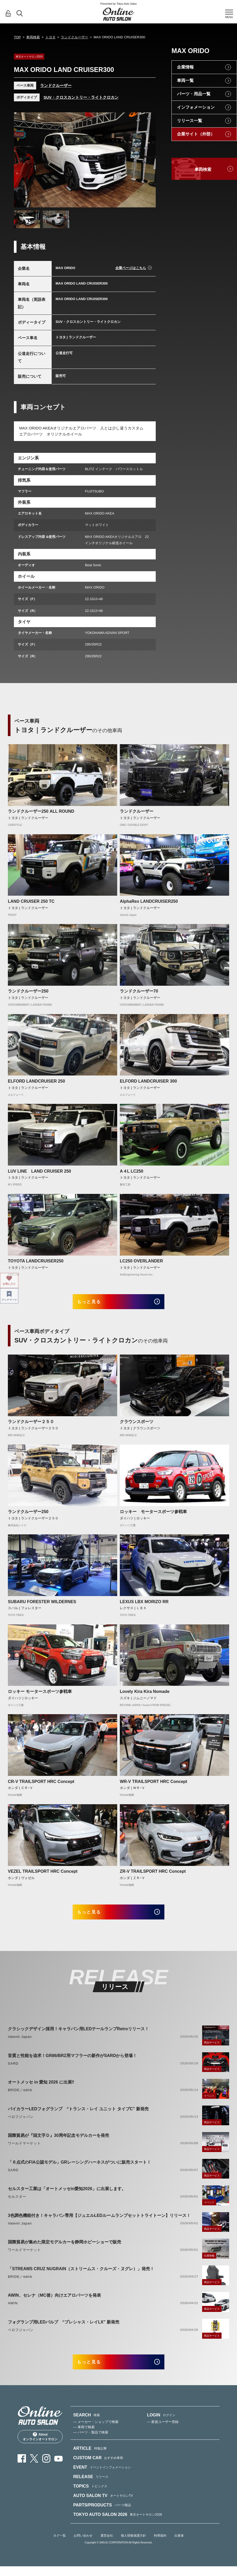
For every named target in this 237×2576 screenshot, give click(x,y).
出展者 (179, 2546)
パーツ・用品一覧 (194, 94)
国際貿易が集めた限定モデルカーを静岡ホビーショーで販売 (64, 2249)
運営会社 (106, 2546)
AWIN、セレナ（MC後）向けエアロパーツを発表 (54, 2302)
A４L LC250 (131, 1171)
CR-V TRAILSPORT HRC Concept (41, 1785)
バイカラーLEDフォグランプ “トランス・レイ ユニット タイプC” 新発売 (78, 2116)
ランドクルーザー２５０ (31, 1425)
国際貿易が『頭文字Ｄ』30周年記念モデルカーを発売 (58, 2142)
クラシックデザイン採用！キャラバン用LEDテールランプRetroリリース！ (78, 2036)
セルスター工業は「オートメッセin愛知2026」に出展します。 (67, 2196)
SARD (13, 2071)
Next (146, 160)
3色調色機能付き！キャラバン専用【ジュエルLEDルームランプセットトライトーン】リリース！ (99, 2222)
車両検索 (33, 37)
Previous (22, 160)
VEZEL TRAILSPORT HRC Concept (43, 1875)
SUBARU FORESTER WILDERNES (42, 1605)
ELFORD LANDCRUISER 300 (148, 1081)
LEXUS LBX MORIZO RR (144, 1605)
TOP (17, 37)
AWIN (13, 2310)
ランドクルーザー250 (28, 991)
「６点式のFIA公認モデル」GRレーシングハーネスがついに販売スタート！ (79, 2169)
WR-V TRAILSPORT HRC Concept (153, 1785)
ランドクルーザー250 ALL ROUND (41, 811)
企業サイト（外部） (196, 134)
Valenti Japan (20, 2044)
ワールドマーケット (24, 2151)
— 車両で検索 (84, 2437)
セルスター (17, 2204)
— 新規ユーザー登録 (163, 2432)
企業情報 (185, 67)
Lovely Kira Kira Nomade (144, 1695)
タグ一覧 (59, 2546)
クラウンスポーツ (136, 1425)
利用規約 (160, 2546)
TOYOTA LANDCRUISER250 (35, 1261)
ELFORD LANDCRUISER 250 (36, 1081)
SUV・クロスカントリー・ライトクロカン (81, 97)
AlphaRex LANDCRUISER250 (149, 901)
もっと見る (95, 1303)
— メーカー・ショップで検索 (95, 2432)
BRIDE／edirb (20, 2097)
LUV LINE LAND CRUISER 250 (39, 1171)
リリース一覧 (189, 120)
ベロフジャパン (21, 2124)
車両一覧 (185, 80)
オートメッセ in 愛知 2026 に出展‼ (41, 2089)
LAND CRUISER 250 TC (31, 901)
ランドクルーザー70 (139, 991)
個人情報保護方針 (133, 2546)
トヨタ (50, 37)
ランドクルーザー (74, 37)
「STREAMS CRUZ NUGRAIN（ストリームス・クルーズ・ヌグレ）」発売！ (81, 2276)
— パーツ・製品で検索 (90, 2443)
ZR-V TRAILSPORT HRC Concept (153, 1875)
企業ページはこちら (130, 268)
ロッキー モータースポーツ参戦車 (153, 1515)
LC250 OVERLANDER (141, 1261)
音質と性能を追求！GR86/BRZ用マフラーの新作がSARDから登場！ (72, 2062)
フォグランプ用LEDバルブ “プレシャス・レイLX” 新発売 (63, 2329)
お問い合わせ (83, 2546)
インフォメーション (196, 107)
